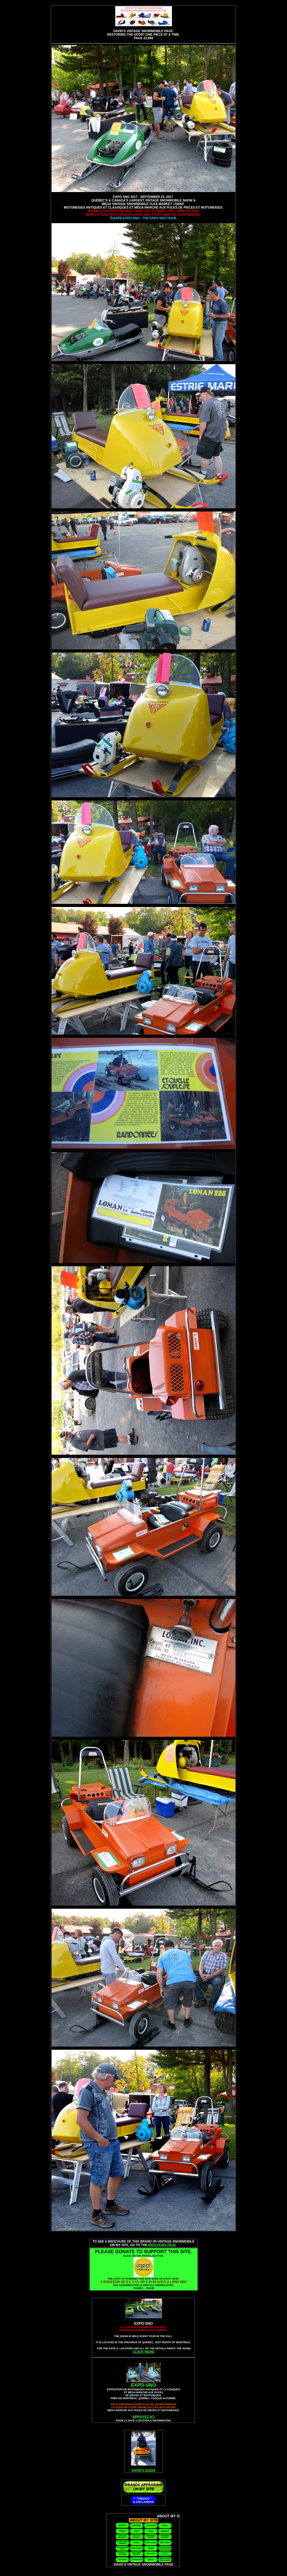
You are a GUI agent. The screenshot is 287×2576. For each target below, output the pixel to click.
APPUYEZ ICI (143, 2417)
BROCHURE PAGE (162, 2245)
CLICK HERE (143, 2352)
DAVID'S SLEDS (143, 2470)
